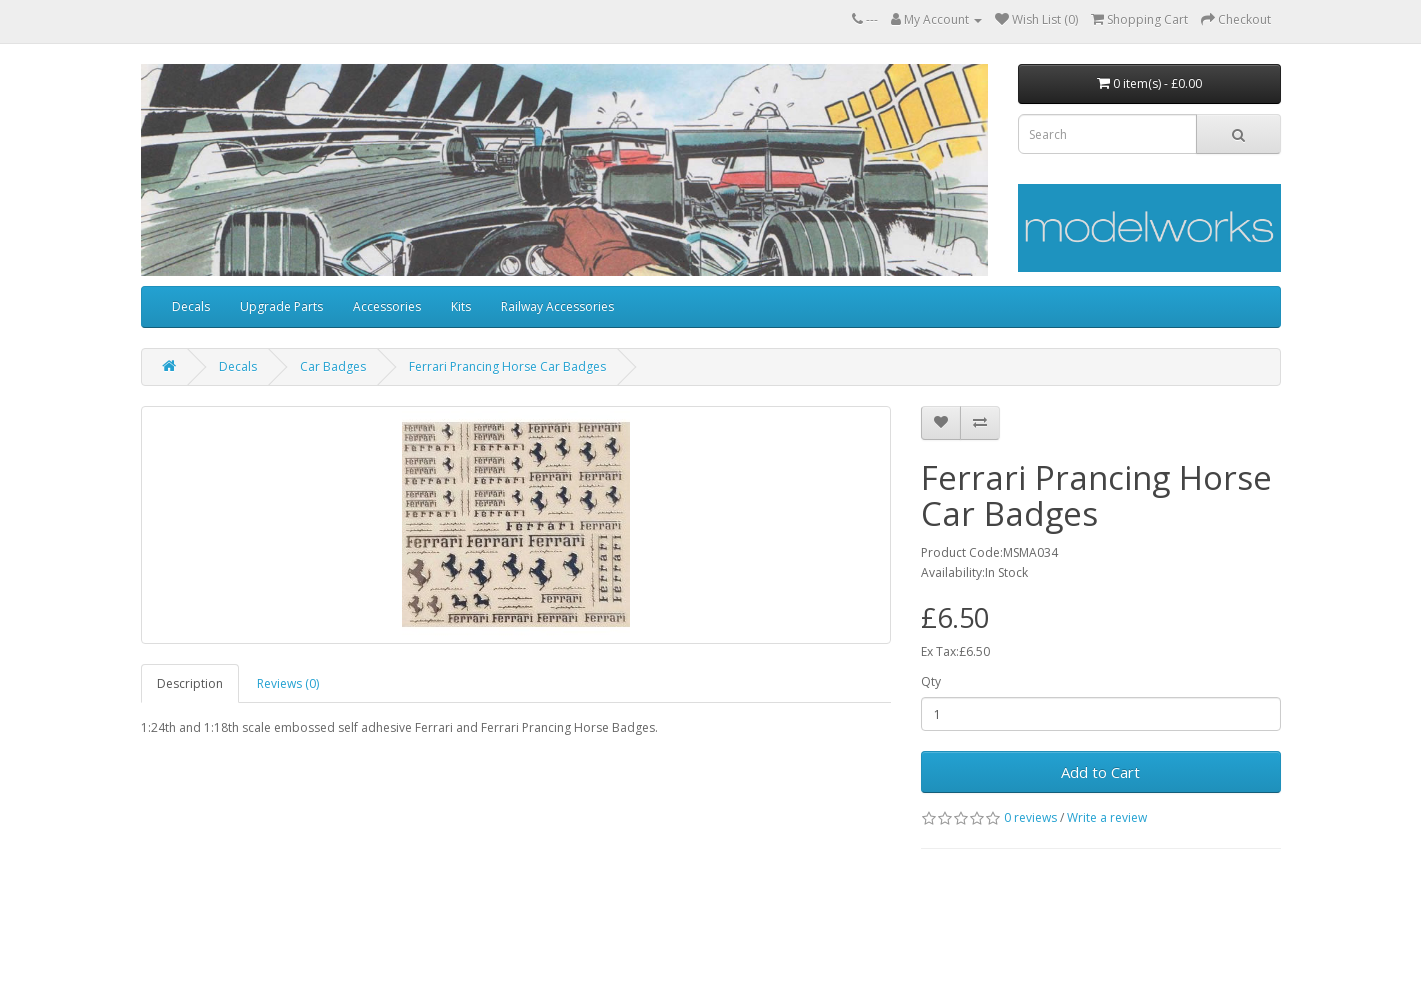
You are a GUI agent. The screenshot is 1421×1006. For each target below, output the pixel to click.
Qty (931, 681)
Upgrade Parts (281, 306)
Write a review (1107, 817)
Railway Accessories (557, 306)
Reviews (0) (288, 683)
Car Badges (333, 366)
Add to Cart (1100, 772)
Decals (191, 306)
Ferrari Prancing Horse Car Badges (507, 366)
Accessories (387, 306)
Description (190, 683)
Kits (461, 306)
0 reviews (1030, 817)
